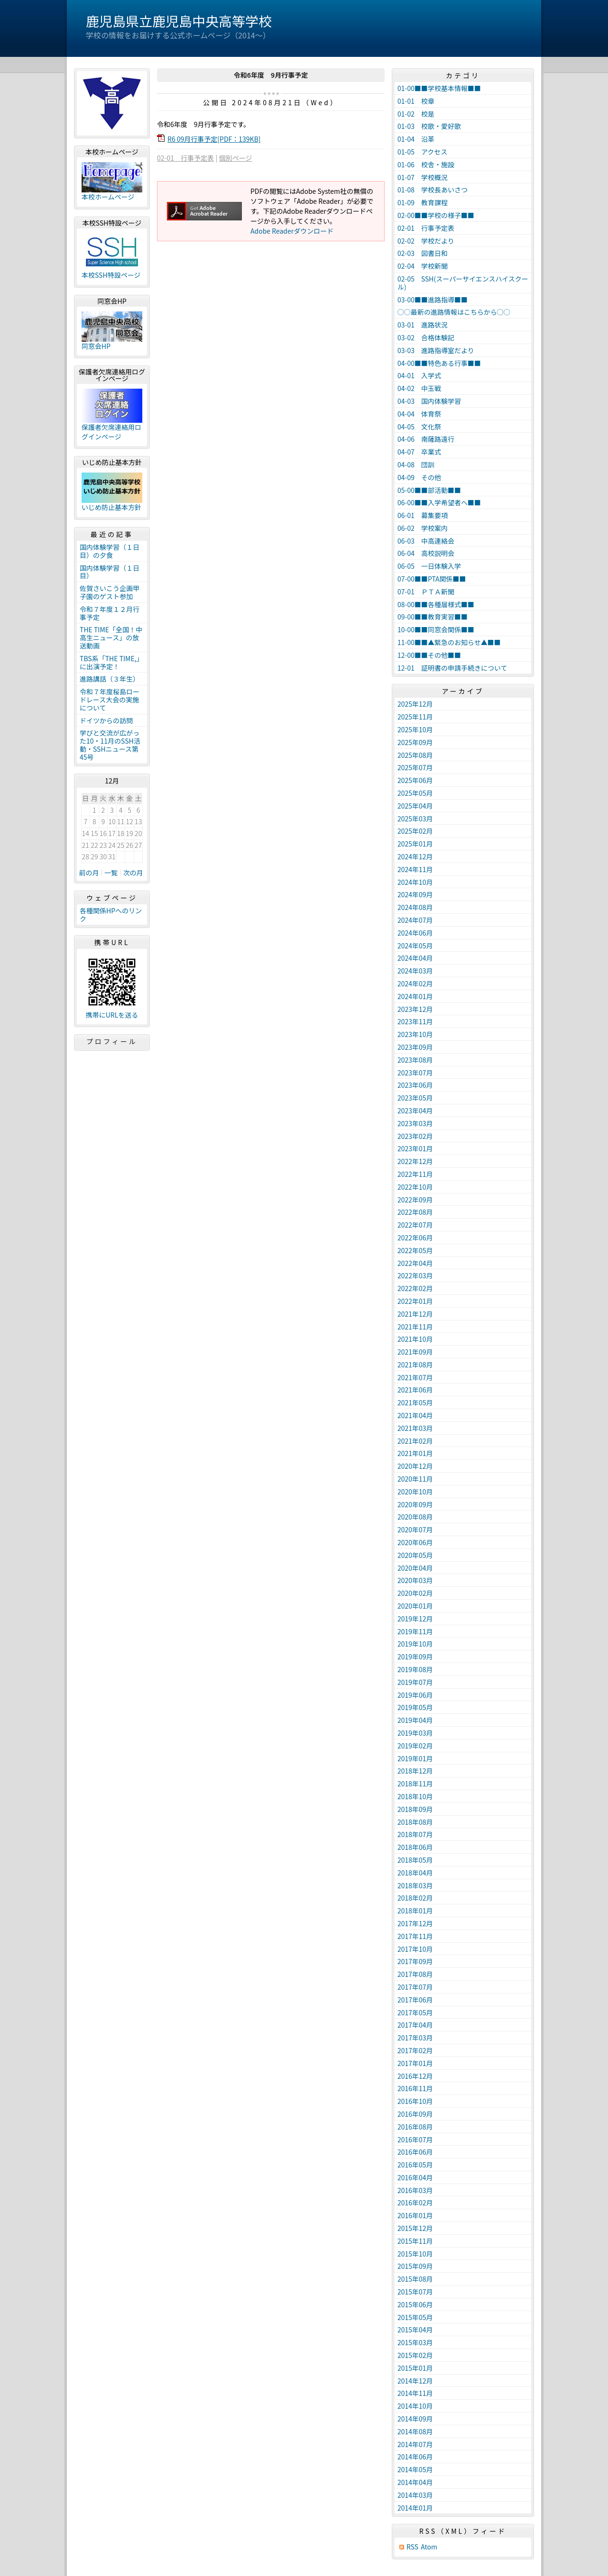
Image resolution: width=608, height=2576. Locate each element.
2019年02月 (415, 1745)
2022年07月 (415, 1224)
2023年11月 (415, 1021)
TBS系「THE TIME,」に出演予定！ (111, 662)
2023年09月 (415, 1047)
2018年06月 (415, 1847)
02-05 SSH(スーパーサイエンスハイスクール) (462, 282)
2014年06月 (415, 2456)
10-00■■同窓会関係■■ (435, 629)
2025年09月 (415, 742)
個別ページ (235, 158)
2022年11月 (415, 1174)
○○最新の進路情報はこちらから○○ (453, 312)
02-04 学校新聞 (422, 266)
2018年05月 (415, 1860)
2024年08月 (415, 907)
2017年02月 (415, 2050)
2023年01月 (415, 1148)
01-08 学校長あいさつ (432, 189)
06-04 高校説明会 (425, 553)
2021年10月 (415, 1339)
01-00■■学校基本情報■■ (439, 88)
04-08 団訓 (415, 464)
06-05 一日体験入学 (429, 566)
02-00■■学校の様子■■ (435, 215)
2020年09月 (415, 1504)
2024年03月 (415, 970)
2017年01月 (415, 2063)
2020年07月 (415, 1529)
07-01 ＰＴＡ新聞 (425, 591)
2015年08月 (415, 2279)
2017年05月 (415, 2012)
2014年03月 (415, 2495)
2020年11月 (415, 1479)
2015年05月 (415, 2317)
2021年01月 (415, 1453)
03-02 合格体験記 (425, 337)
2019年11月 (415, 1631)
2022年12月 (415, 1161)
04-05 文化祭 (419, 426)
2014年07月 (415, 2444)
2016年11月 (415, 2088)
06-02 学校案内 (422, 528)
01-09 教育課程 (422, 202)
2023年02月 (415, 1136)
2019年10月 (415, 1643)
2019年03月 (415, 1733)
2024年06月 (415, 933)
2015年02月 (415, 2355)
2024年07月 (415, 920)
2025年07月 (415, 767)
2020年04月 (415, 1568)
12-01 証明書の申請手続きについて (452, 668)
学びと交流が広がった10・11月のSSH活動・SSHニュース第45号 (110, 744)
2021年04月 (415, 1415)
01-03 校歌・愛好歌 (429, 126)
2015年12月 (415, 2228)
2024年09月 (415, 894)
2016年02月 (415, 2202)
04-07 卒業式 (419, 451)
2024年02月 (415, 983)
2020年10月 (415, 1491)
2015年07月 (415, 2291)
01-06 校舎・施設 (425, 164)
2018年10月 (415, 1796)
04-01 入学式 (419, 375)
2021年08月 (415, 1364)
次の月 (133, 872)
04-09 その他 (419, 477)
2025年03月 (415, 818)
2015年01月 (415, 2368)
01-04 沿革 (415, 139)
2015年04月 (415, 2329)
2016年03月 (415, 2190)
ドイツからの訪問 (106, 720)
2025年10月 (415, 729)
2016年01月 (415, 2215)
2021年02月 (415, 1441)
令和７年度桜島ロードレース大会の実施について (109, 699)
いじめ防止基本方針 (111, 507)
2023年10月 (415, 1034)
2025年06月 (415, 780)
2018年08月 (415, 1822)
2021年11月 (415, 1326)
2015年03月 (415, 2342)
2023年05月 (415, 1097)
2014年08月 (415, 2431)
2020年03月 (415, 1580)
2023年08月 (415, 1060)
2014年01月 (415, 2507)
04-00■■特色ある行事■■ (439, 363)
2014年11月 (415, 2393)
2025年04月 (415, 805)
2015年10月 (415, 2253)
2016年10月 (415, 2101)
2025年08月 (415, 755)
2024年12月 (415, 856)
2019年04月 (415, 1720)
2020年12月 (415, 1466)
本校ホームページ (108, 196)
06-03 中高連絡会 (425, 541)
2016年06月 (415, 2152)
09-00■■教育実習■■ (432, 616)
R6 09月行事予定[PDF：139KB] (214, 139)
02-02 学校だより (425, 241)
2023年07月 (415, 1072)
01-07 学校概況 (422, 177)
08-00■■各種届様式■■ (435, 604)
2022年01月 (415, 1301)
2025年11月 (415, 716)
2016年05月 (415, 2164)
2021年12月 (415, 1314)
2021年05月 (415, 1402)
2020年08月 (415, 1516)
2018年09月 (415, 1809)
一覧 (111, 872)
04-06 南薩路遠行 (425, 439)
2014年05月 (415, 2469)
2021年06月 (415, 1389)
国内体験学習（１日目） (109, 572)
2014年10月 (415, 2406)
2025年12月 (415, 704)
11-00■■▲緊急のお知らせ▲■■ (449, 642)
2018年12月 (415, 1770)
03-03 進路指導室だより (435, 350)
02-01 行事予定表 (185, 158)
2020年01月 (415, 1606)
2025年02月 (415, 831)
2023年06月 (415, 1085)
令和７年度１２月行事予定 (109, 613)
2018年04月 (415, 1872)
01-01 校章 (415, 101)
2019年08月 (415, 1669)
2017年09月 (415, 1961)
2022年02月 (415, 1288)
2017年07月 (415, 1987)
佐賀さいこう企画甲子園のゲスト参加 (109, 592)
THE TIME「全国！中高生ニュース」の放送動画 (111, 637)
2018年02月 (415, 1897)
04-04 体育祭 (419, 414)
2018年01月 (415, 1910)
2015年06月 (415, 2304)
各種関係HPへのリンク (111, 914)
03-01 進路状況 (422, 324)
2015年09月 (415, 2266)
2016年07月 (415, 2139)
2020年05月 (415, 1555)
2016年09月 (415, 2114)
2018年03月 (415, 1885)
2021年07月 (415, 1377)
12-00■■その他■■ (429, 655)
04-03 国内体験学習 (429, 401)
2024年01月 (415, 996)
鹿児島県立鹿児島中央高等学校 (179, 20)
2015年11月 (415, 2241)
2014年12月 (415, 2380)
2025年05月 (415, 793)
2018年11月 (415, 1783)
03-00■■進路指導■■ (432, 299)
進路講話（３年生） (109, 678)
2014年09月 (415, 2418)
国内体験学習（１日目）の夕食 (109, 551)
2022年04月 (415, 1263)
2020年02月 (415, 1593)
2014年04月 (415, 2482)
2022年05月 (415, 1250)
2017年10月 (415, 1949)
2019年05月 (415, 1707)
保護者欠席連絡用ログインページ (111, 432)
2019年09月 (415, 1656)
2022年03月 (415, 1275)
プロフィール (112, 1041)
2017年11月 (415, 1936)
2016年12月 (415, 2076)
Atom (429, 2546)
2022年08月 (415, 1212)
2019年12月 (415, 1618)
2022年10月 (415, 1187)
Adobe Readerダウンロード (291, 231)
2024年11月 (415, 869)
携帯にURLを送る (112, 1014)
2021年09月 (415, 1351)
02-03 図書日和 (422, 253)
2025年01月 (415, 843)
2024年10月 (415, 882)
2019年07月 (415, 1682)
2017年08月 (415, 1974)
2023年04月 (415, 1110)
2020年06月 (415, 1542)
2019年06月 (415, 1695)
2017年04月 (415, 2025)
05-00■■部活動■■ (429, 490)
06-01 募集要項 (422, 515)
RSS (412, 2546)
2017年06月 (415, 1999)
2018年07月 (415, 1834)
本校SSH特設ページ (111, 275)
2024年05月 (415, 945)
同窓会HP (96, 346)
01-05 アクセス (422, 151)
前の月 (89, 872)
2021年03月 (415, 1428)
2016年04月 (415, 2177)
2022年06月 (415, 1237)
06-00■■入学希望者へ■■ (439, 502)
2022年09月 (415, 1199)
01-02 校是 (415, 113)
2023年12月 (415, 1009)
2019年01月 (415, 1758)
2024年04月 (415, 958)
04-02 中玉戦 (419, 388)
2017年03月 (415, 2037)
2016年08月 (415, 2126)
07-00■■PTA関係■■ (431, 578)
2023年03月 (415, 1123)
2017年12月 (415, 1923)
